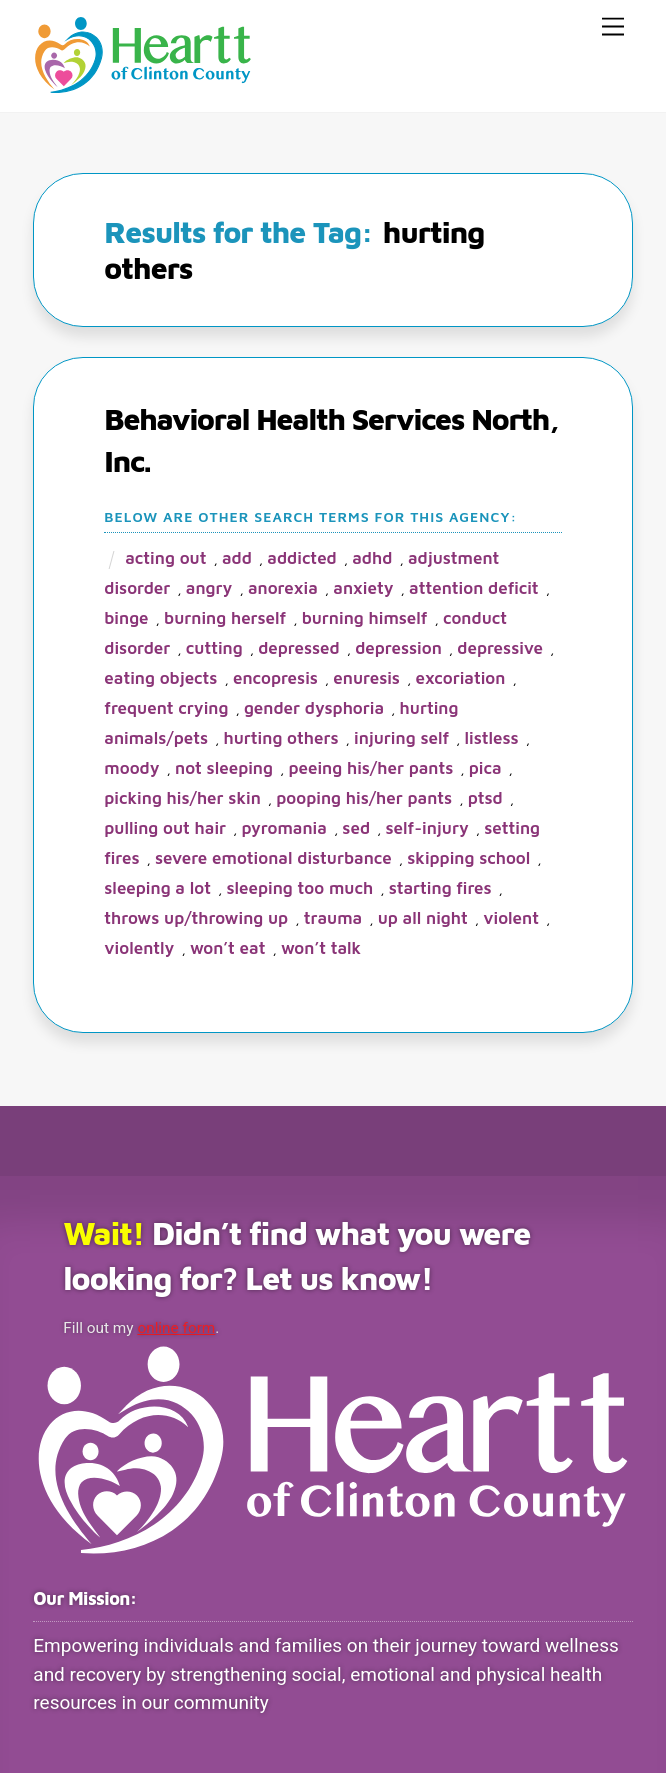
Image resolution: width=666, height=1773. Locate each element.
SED (356, 828)
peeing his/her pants (370, 768)
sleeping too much (299, 888)
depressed (299, 648)
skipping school (468, 858)
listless (492, 738)
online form (178, 1328)
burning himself (365, 618)
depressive (500, 648)
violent (511, 918)
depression (398, 648)
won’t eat (228, 948)
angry (209, 588)
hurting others (281, 738)
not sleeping (224, 768)
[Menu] (613, 27)
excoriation (460, 678)
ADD (237, 558)
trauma (333, 918)
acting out (165, 558)
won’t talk (321, 948)
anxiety (363, 588)
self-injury (427, 828)
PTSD (485, 798)
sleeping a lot (157, 888)
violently (139, 948)
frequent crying (166, 708)
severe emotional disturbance (273, 858)
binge (126, 618)
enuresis (366, 678)
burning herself (225, 618)
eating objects (160, 678)
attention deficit (474, 588)
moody (131, 768)
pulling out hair (165, 828)
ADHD (372, 558)
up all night (423, 918)
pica (485, 768)
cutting (214, 648)
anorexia (283, 588)
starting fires (440, 888)
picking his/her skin (182, 798)
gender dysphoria (314, 708)
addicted (301, 558)
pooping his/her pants (364, 798)
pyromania (284, 828)
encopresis (275, 678)
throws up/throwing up (196, 918)
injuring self (401, 738)
